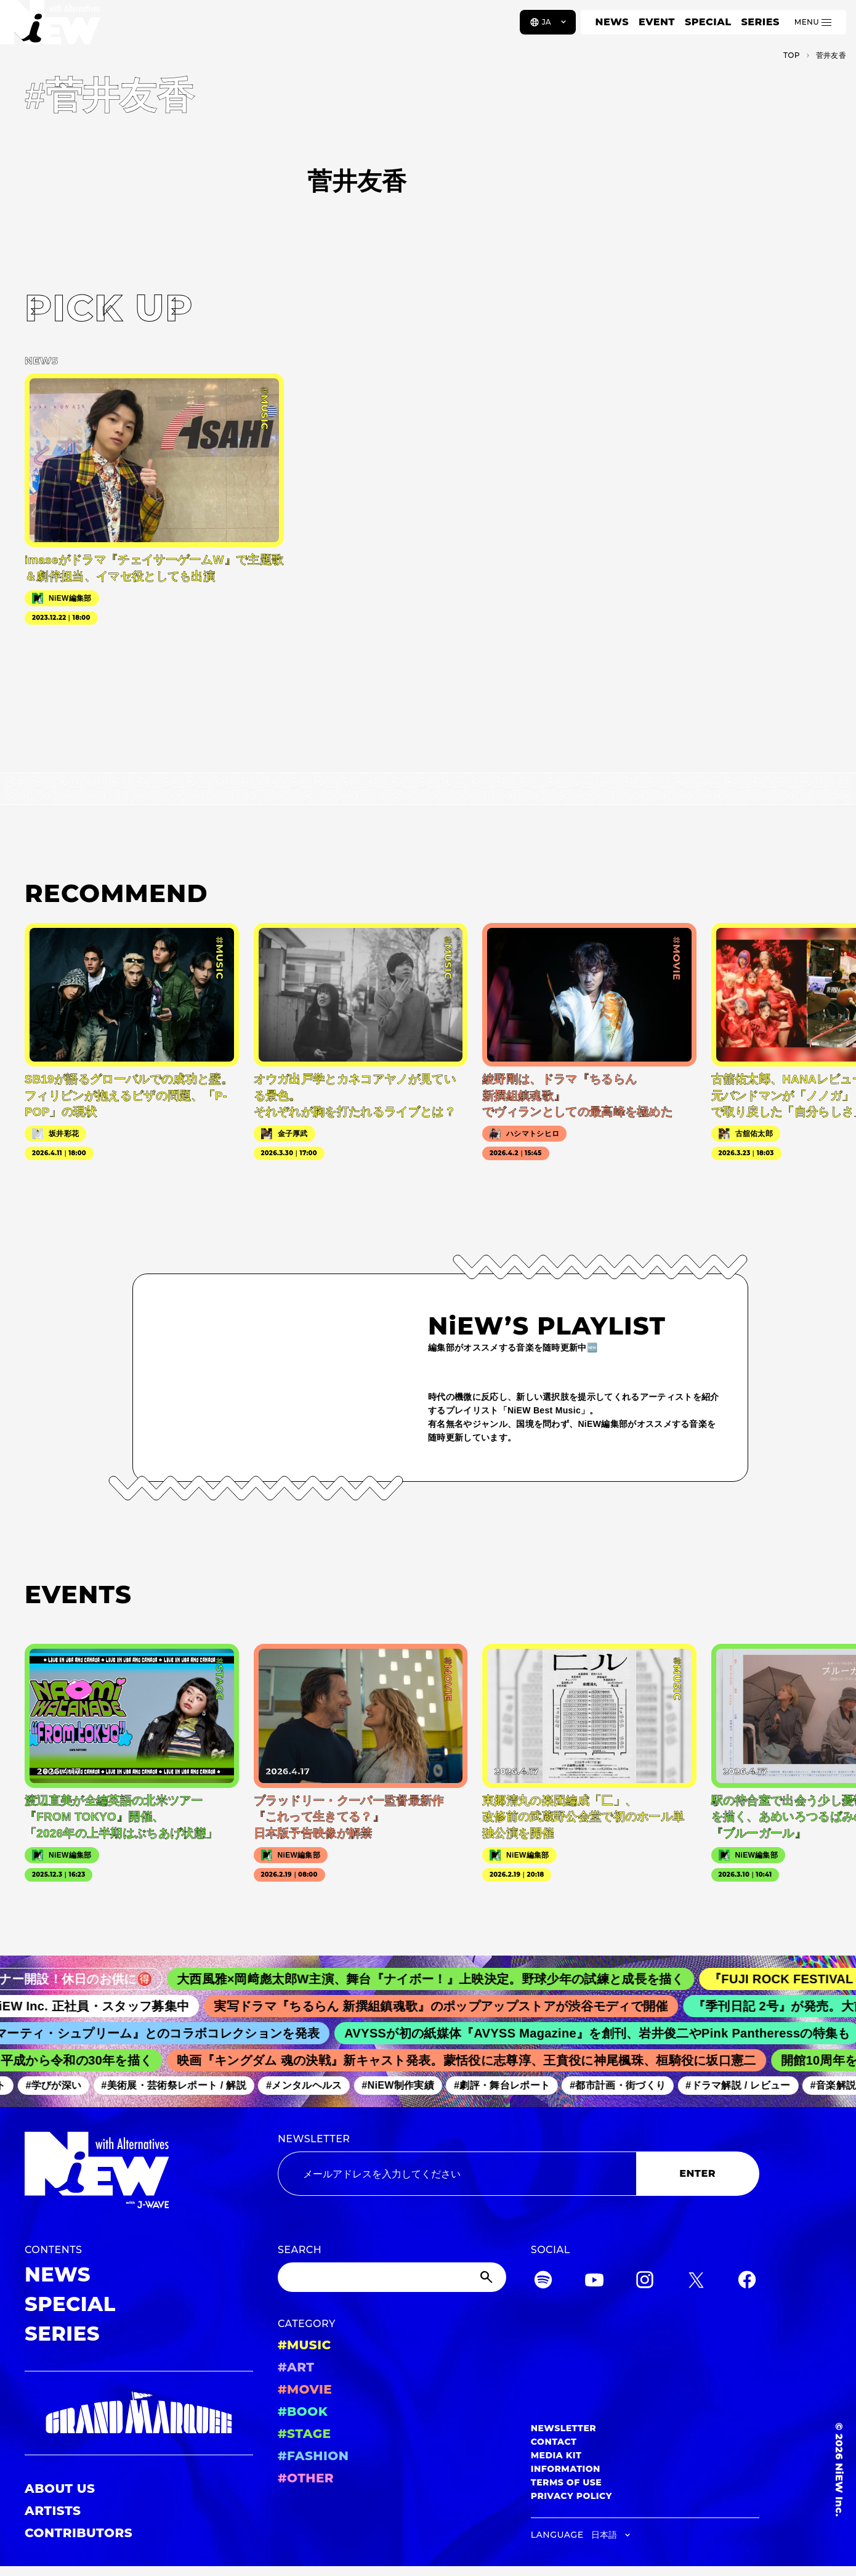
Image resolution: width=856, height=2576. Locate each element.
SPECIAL (708, 22)
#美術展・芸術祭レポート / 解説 (185, 2085)
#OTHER (306, 2478)
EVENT (657, 22)
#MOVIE (305, 2389)
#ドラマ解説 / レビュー (749, 2085)
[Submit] (487, 2277)
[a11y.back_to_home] (50, 26)
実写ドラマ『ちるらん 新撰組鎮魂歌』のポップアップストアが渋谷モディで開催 (458, 2006)
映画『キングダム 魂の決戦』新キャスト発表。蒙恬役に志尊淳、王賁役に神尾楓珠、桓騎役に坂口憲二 (480, 2060)
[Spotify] (543, 2281)
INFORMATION (565, 2468)
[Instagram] (644, 2281)
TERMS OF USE (566, 2482)
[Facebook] (747, 2281)
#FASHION (313, 2455)
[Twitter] (696, 2281)
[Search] (392, 2277)
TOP (791, 55)
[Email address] (457, 2173)
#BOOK (303, 2411)
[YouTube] (594, 2281)
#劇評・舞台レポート (514, 2085)
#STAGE (304, 2433)
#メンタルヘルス (315, 2085)
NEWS (612, 22)
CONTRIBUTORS (78, 2532)
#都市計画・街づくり (629, 2085)
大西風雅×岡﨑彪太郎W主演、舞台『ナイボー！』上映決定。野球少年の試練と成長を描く (452, 1979)
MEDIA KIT (556, 2455)
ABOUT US (60, 2488)
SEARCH (299, 2250)
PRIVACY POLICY (571, 2495)
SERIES (760, 22)
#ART (296, 2367)
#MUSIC (304, 2345)
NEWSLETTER (314, 2139)
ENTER (697, 2173)
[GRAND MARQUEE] (139, 2413)
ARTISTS (53, 2510)
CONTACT (554, 2441)
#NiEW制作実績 (410, 2085)
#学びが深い (66, 2085)
